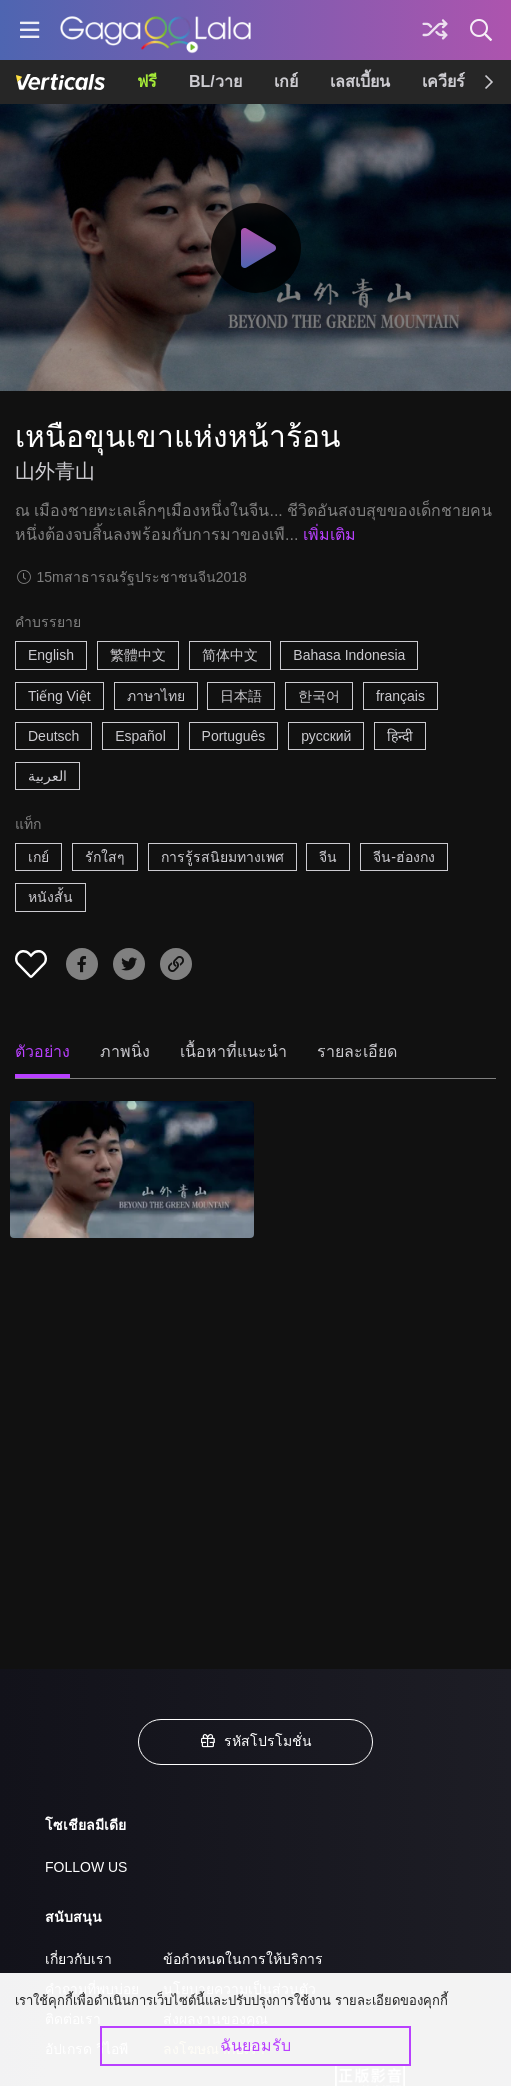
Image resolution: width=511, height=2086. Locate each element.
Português (234, 736)
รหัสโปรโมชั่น (256, 1741)
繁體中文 (138, 655)
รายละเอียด (357, 1051)
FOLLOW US (86, 1867)
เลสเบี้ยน (360, 81)
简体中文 (230, 655)
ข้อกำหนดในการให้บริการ (243, 1959)
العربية (47, 776)
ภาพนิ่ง (125, 1051)
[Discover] (435, 30)
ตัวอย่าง (42, 1051)
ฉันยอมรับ (255, 2045)
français (400, 696)
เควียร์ (443, 81)
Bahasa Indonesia (349, 655)
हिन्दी (400, 736)
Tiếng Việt (59, 696)
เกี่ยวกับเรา (78, 1959)
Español (140, 736)
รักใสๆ (105, 857)
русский (326, 736)
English (51, 655)
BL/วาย (215, 81)
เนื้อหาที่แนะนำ (233, 1051)
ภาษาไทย (156, 696)
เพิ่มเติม (329, 534)
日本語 (241, 696)
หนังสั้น (50, 897)
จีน (328, 857)
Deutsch (53, 736)
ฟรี (147, 81)
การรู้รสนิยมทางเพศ (222, 857)
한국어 (319, 696)
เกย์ (286, 81)
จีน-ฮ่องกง (404, 857)
